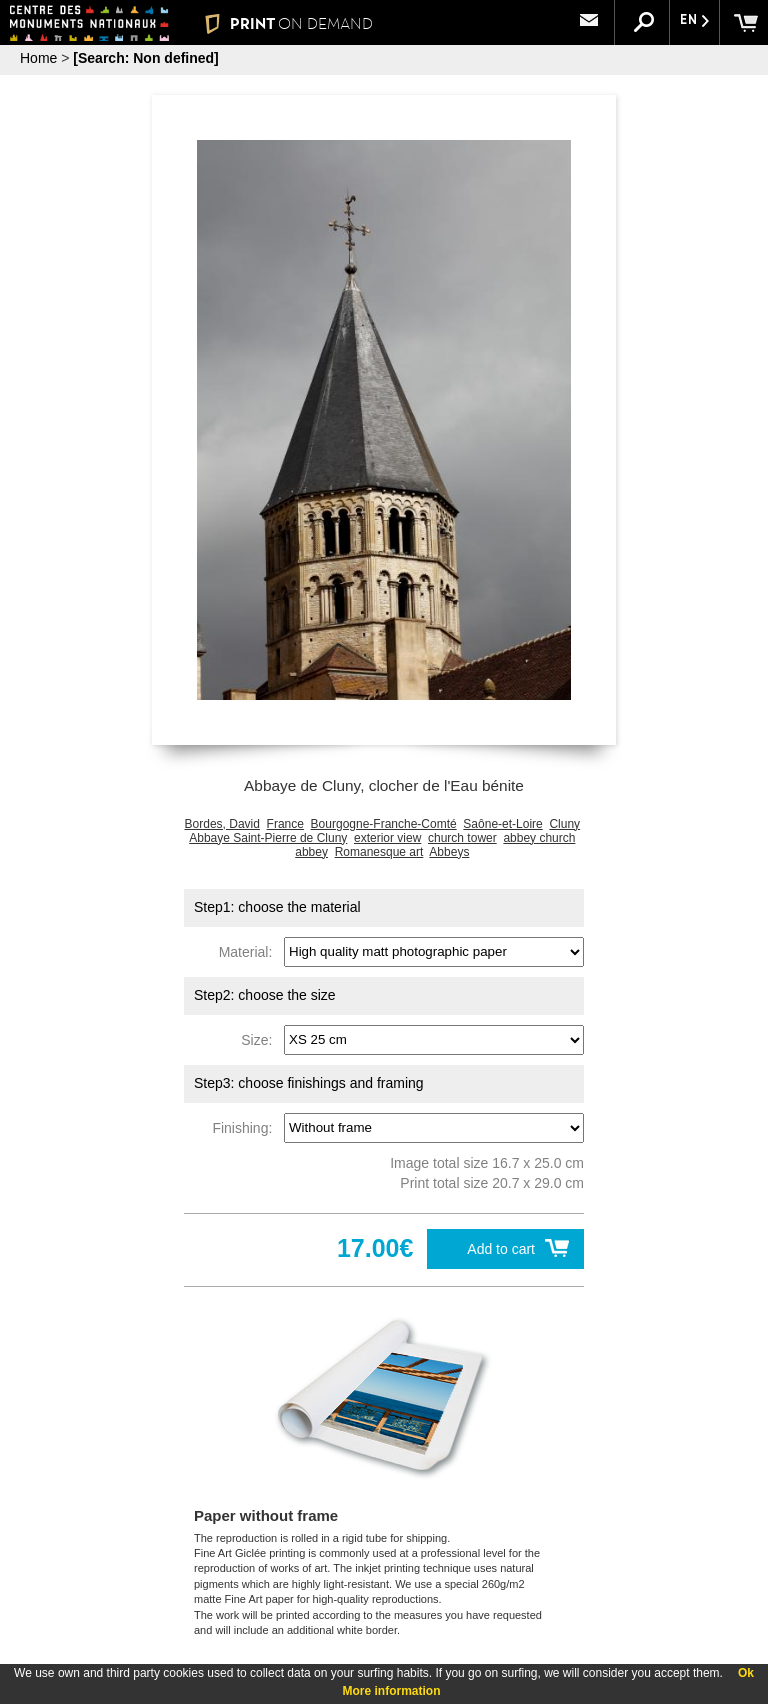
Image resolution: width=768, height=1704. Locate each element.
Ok (746, 1673)
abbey (311, 852)
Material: (249, 951)
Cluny (564, 824)
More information (392, 1691)
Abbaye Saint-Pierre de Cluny (268, 838)
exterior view (387, 838)
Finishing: (246, 1127)
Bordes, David (222, 824)
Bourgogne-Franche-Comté (384, 824)
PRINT (288, 23)
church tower (462, 838)
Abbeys (449, 852)
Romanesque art (379, 852)
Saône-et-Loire (502, 824)
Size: (260, 1039)
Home (38, 58)
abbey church (539, 838)
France (285, 824)
